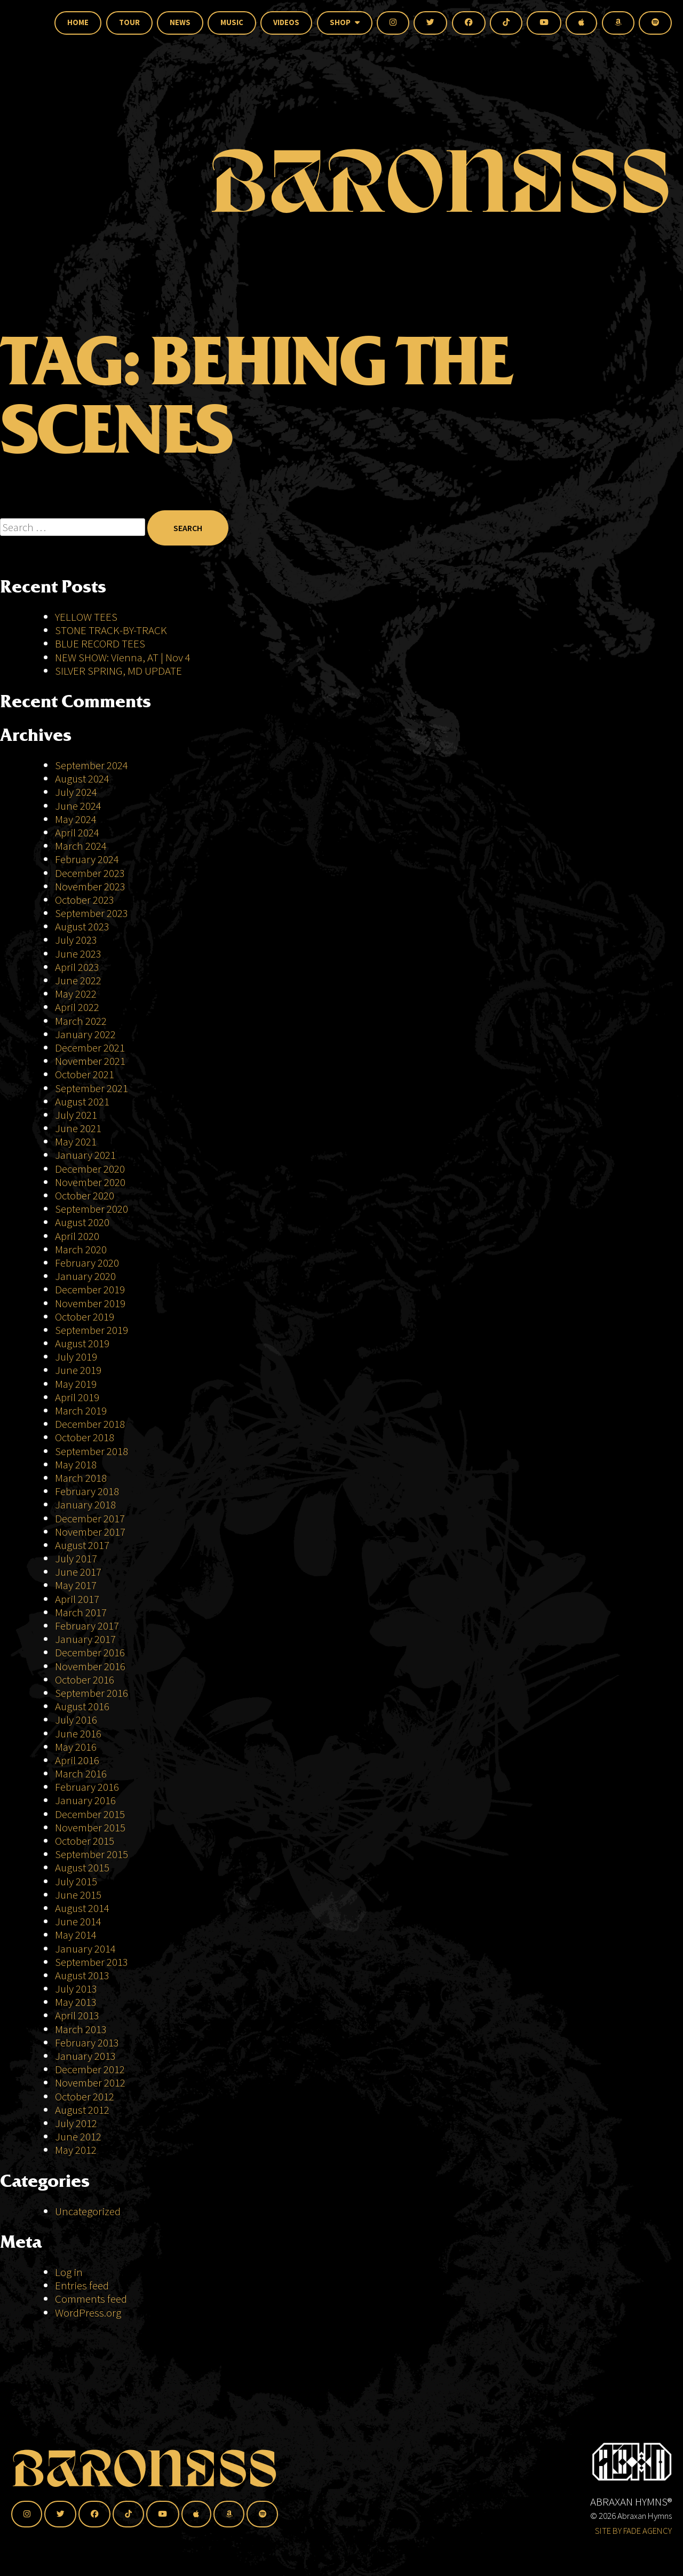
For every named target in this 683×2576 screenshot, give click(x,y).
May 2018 (76, 1464)
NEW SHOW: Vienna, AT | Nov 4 (122, 657)
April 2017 (77, 1599)
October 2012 (84, 2096)
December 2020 (90, 1168)
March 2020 (81, 1249)
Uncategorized (88, 2211)
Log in (69, 2272)
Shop (345, 22)
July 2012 (76, 2123)
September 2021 (91, 1088)
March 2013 (81, 2029)
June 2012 (78, 2136)
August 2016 (82, 1706)
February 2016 (87, 1787)
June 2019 (78, 1370)
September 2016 (91, 1693)
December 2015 (90, 1814)
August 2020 (82, 1222)
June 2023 (78, 953)
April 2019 (77, 1397)
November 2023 (90, 886)
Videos (286, 22)
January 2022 (85, 1034)
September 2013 (91, 1962)
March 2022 (81, 1021)
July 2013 (76, 1988)
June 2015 (78, 1894)
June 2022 (78, 980)
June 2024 (78, 806)
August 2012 (82, 2110)
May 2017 (76, 1585)
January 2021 (85, 1155)
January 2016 (85, 1800)
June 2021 (78, 1128)
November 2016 (90, 1666)
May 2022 (76, 993)
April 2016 (77, 1760)
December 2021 (90, 1047)
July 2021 (76, 1115)
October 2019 (84, 1316)
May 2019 (76, 1384)
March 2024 (81, 846)
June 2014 (78, 1921)
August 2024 (82, 778)
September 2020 (91, 1209)
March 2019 (81, 1410)
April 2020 (77, 1236)
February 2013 (87, 2042)
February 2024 (87, 859)
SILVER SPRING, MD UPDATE (118, 670)
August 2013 (82, 1975)
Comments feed (91, 2298)
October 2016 (84, 1679)
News (180, 22)
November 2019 (90, 1303)
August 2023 (82, 926)
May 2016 (76, 1747)
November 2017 (90, 1531)
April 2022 (77, 1007)
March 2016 (81, 1773)
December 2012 (90, 2069)
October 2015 (84, 1841)
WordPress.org (88, 2312)
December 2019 (90, 1289)
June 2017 (78, 1571)
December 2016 (90, 1652)
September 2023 (91, 913)
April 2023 (77, 967)
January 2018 (85, 1504)
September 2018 (91, 1451)
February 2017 (87, 1625)
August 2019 (82, 1343)
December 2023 (90, 873)
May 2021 (76, 1141)
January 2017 (85, 1639)
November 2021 (90, 1061)
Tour (129, 22)
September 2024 (91, 765)
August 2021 (82, 1101)
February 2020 (87, 1262)
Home (78, 22)
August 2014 (82, 1908)
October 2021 (84, 1074)
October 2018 (84, 1437)
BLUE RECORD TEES (101, 643)
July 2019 (76, 1356)
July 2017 (76, 1558)
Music (231, 22)
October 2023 (84, 899)
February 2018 (87, 1491)
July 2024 (76, 792)
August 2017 (82, 1545)
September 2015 (91, 1854)
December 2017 (90, 1518)
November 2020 (90, 1182)
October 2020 (84, 1195)
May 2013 (76, 2002)
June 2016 (78, 1733)
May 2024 (76, 819)
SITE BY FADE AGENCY (633, 2531)
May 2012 (76, 2150)
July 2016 (76, 1719)
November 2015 (90, 1827)
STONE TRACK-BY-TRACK (111, 630)
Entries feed (82, 2285)
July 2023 (76, 940)
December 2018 (90, 1424)
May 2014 (76, 1934)
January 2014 (85, 1948)
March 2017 (81, 1612)
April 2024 (77, 832)
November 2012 (90, 2082)
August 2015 (82, 1867)
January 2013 (85, 2056)
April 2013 (77, 2015)
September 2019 (91, 1330)
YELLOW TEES (86, 617)
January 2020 (85, 1276)
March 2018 (81, 1478)
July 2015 (76, 1881)
